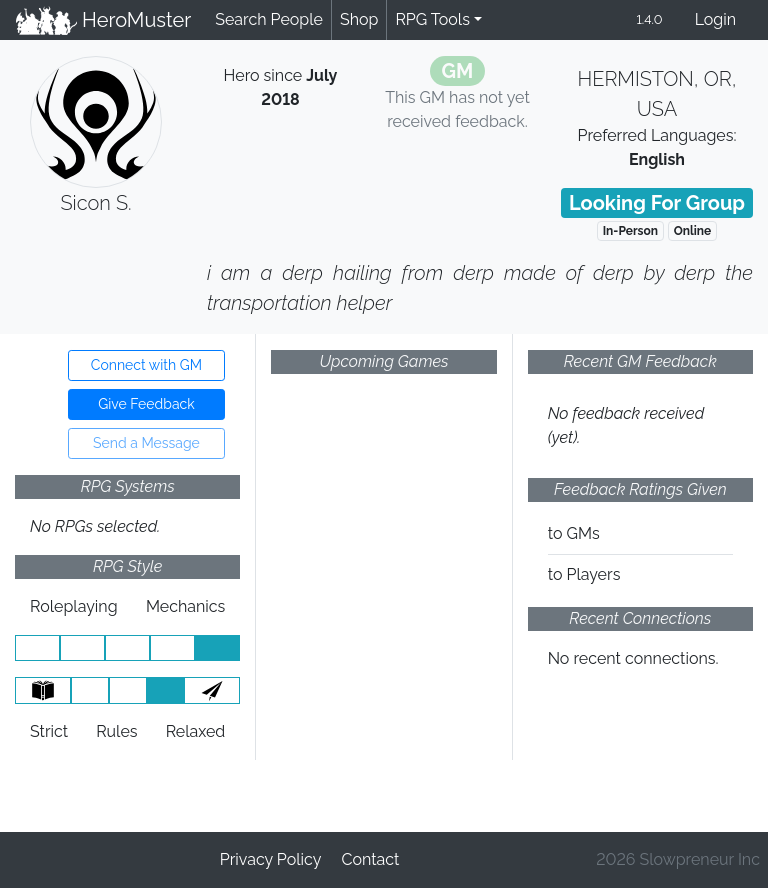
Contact (370, 859)
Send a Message (146, 443)
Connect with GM (146, 365)
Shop (359, 19)
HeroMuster (103, 20)
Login (715, 19)
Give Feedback (146, 404)
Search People (269, 19)
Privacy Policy (271, 859)
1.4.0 (649, 19)
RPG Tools (432, 19)
